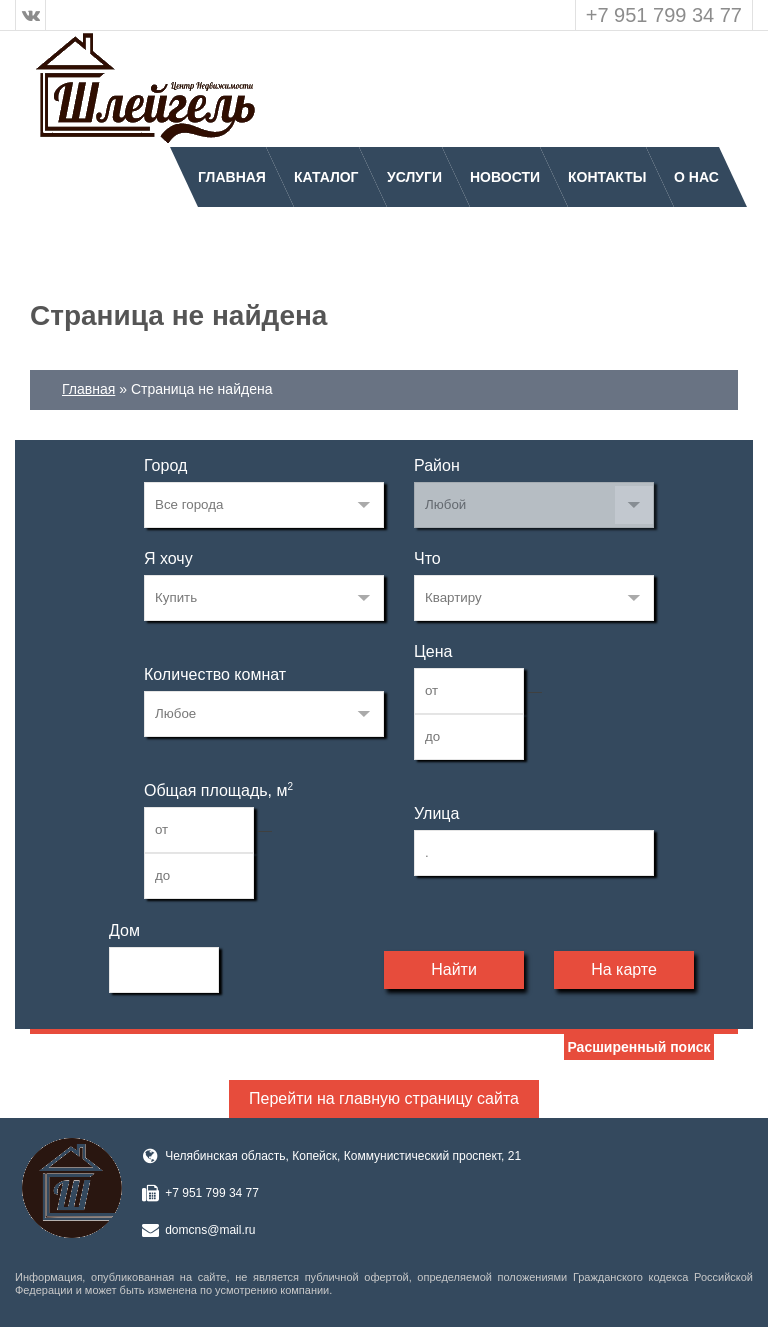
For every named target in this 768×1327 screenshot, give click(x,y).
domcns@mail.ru (210, 1230)
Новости (505, 177)
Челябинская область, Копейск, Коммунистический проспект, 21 (343, 1156)
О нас (696, 177)
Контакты (607, 177)
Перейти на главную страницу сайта (384, 1098)
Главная (232, 177)
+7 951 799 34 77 (664, 15)
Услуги (414, 177)
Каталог (326, 177)
